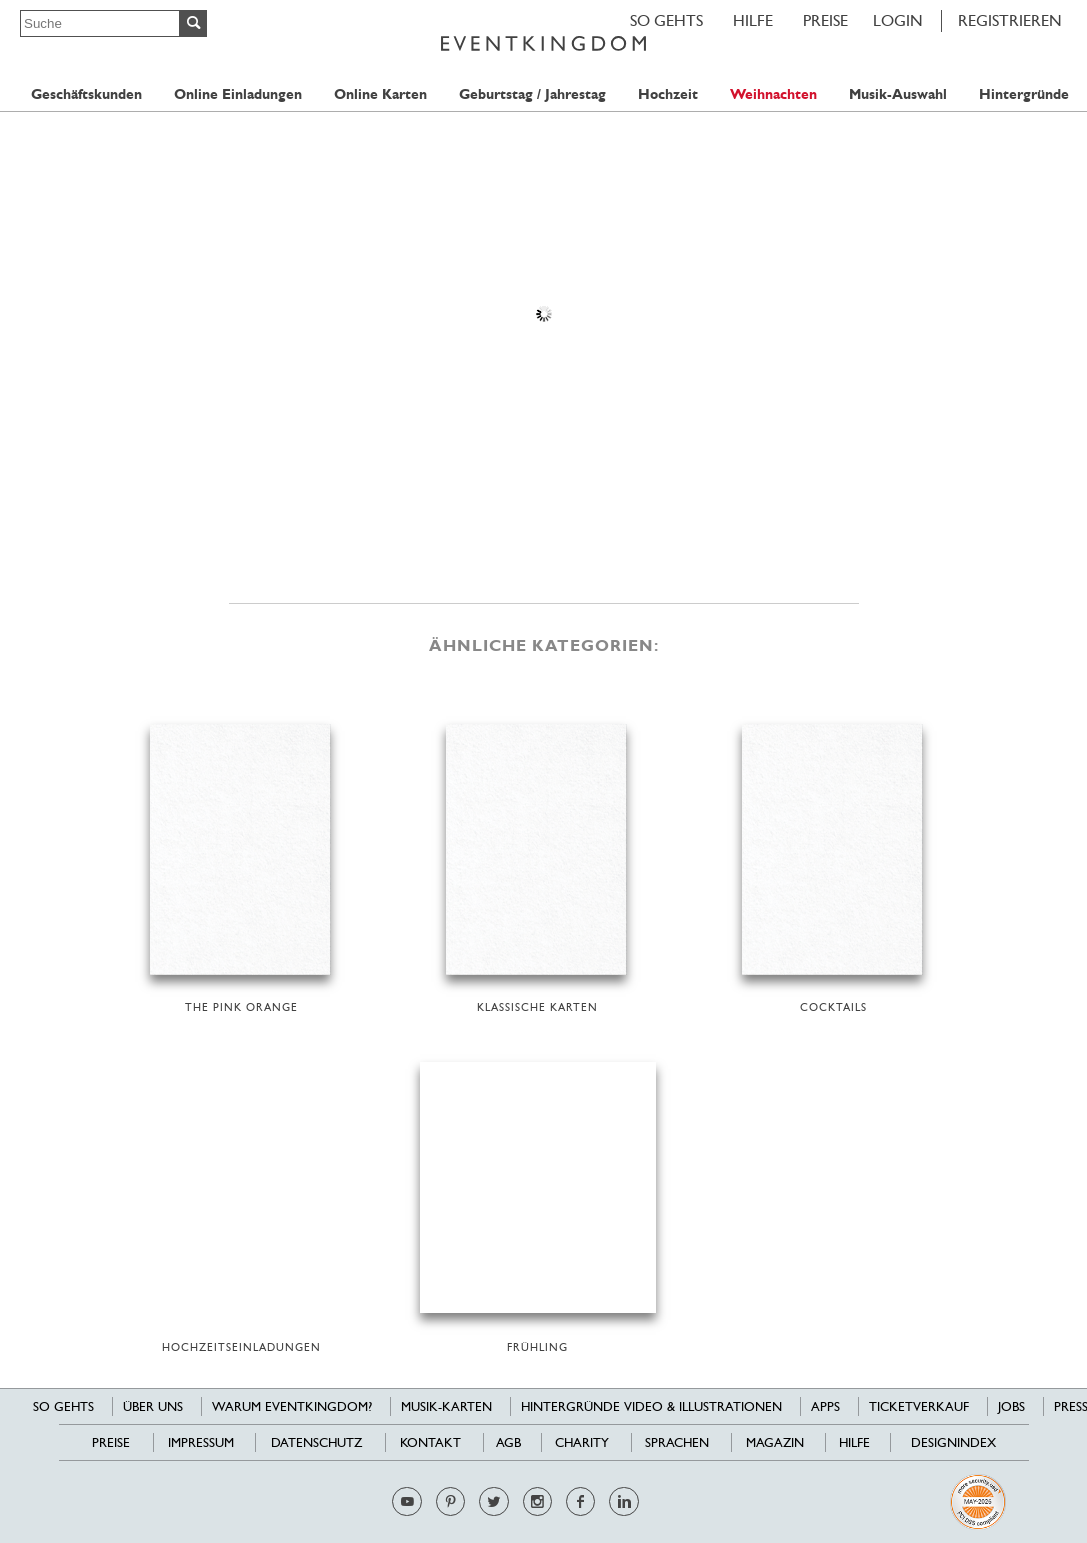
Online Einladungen (238, 94)
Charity (582, 1442)
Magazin (775, 1442)
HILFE (753, 20)
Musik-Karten (446, 1406)
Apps (825, 1406)
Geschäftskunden (86, 94)
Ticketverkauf (919, 1406)
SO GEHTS (666, 20)
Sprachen (677, 1442)
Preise (825, 20)
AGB (508, 1442)
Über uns (153, 1406)
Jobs (1011, 1406)
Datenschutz (316, 1442)
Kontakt (430, 1442)
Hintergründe (1024, 94)
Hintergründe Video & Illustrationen (651, 1406)
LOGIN (898, 20)
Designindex (953, 1442)
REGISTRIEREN (1010, 20)
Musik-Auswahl (898, 94)
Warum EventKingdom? (292, 1406)
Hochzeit (668, 94)
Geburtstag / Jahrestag (532, 94)
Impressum (201, 1442)
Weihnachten (773, 94)
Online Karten (380, 94)
